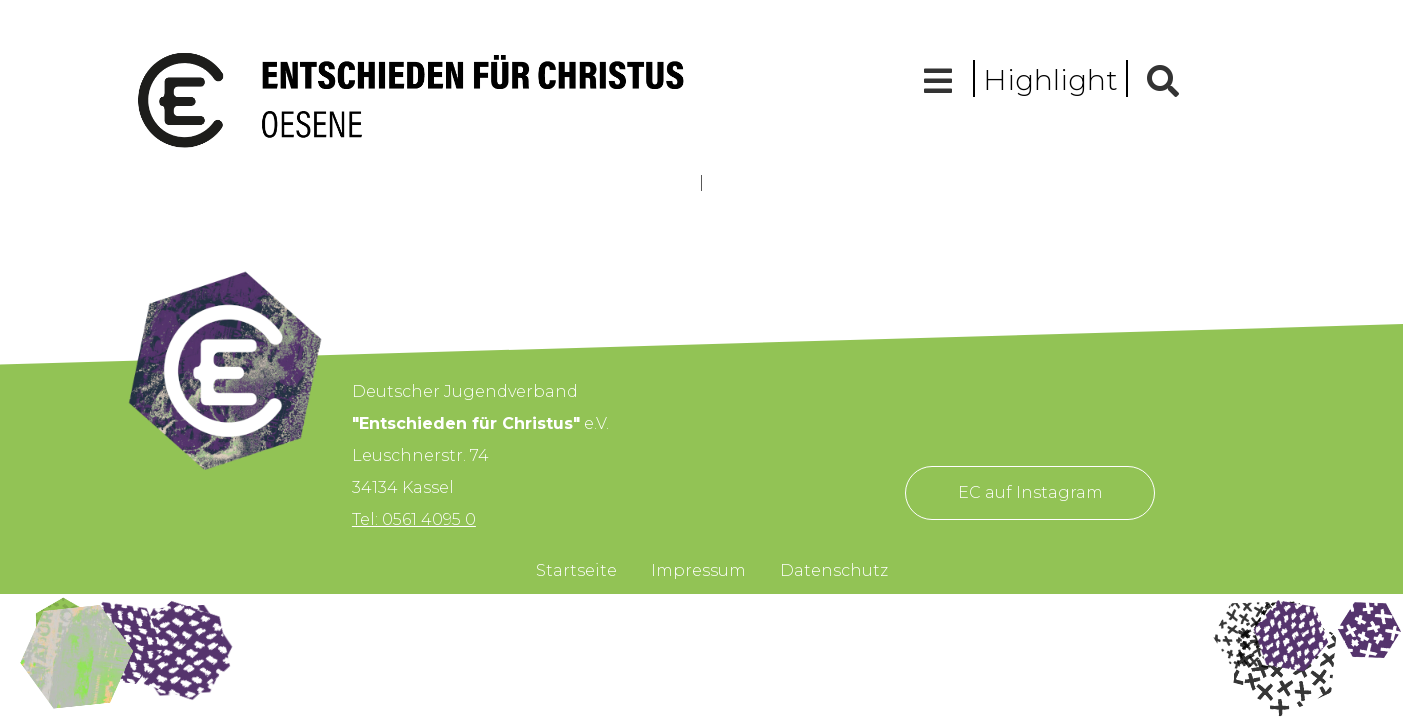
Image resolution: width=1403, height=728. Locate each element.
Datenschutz (834, 570)
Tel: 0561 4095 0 (414, 519)
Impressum (698, 570)
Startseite (576, 570)
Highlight (1050, 80)
